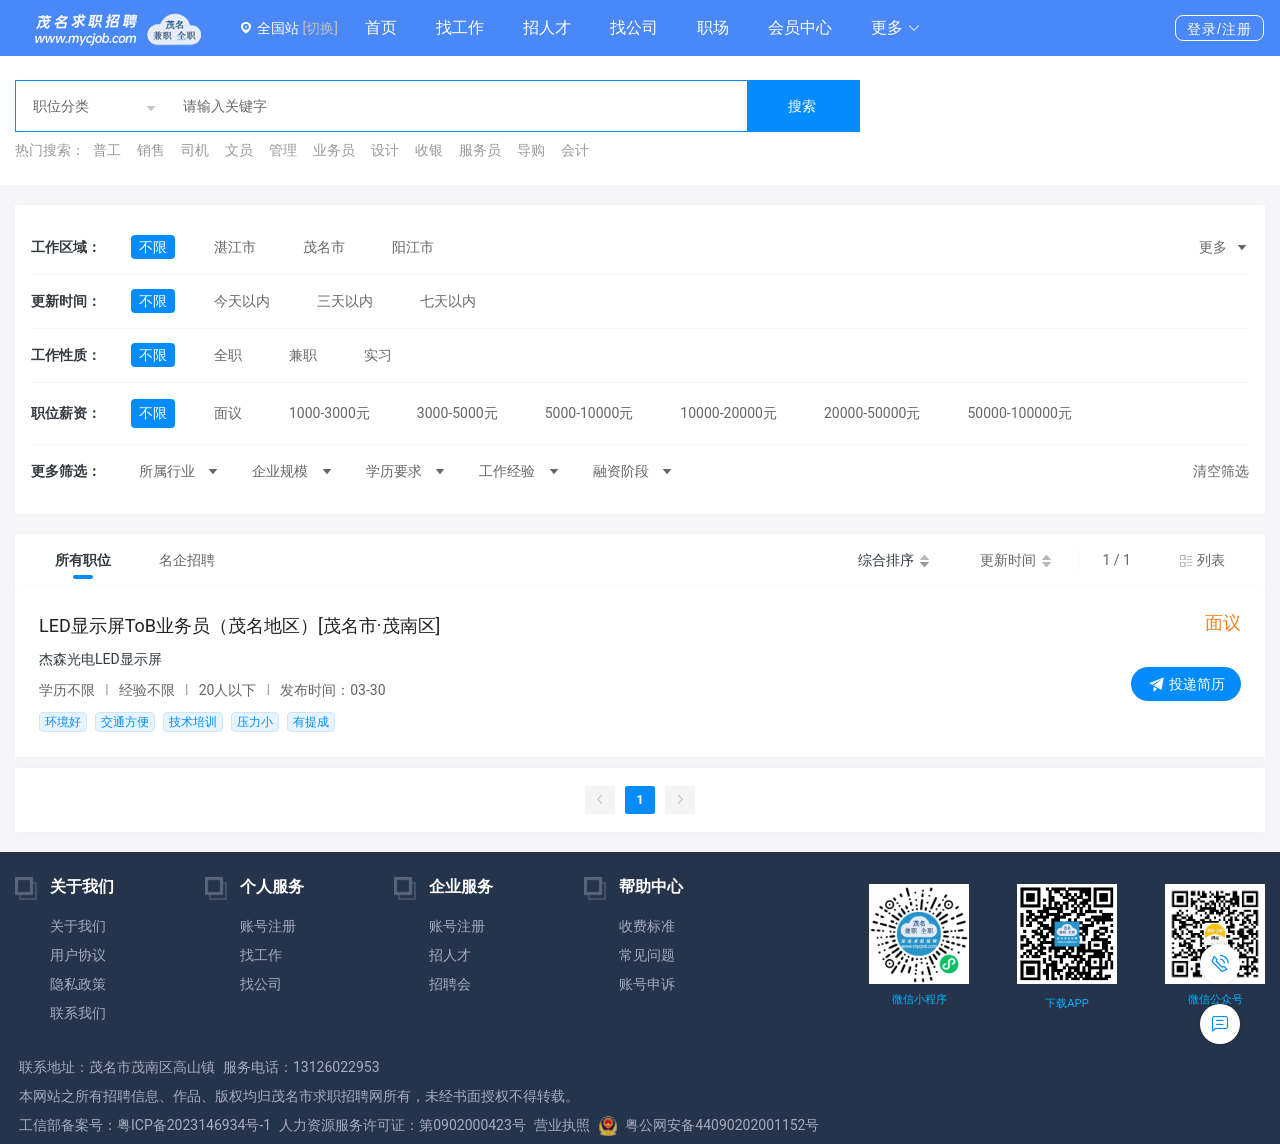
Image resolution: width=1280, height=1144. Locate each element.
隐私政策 (78, 984)
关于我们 (78, 926)
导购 (531, 150)
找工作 (460, 27)
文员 (239, 150)
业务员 (334, 150)
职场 (713, 27)
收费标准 (647, 926)
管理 (283, 150)
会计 (575, 150)
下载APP (1066, 1003)
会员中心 (800, 27)
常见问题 (647, 955)
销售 (151, 150)
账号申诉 (647, 984)
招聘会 (450, 984)
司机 (195, 150)
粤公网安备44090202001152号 (709, 1125)
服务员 (480, 150)
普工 (107, 150)
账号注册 (268, 926)
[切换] (319, 28)
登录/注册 (1219, 29)
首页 (381, 27)
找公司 (634, 27)
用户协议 (78, 955)
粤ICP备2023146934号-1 (194, 1125)
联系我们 (78, 1013)
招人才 (547, 27)
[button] (896, 28)
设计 (385, 150)
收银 (429, 150)
